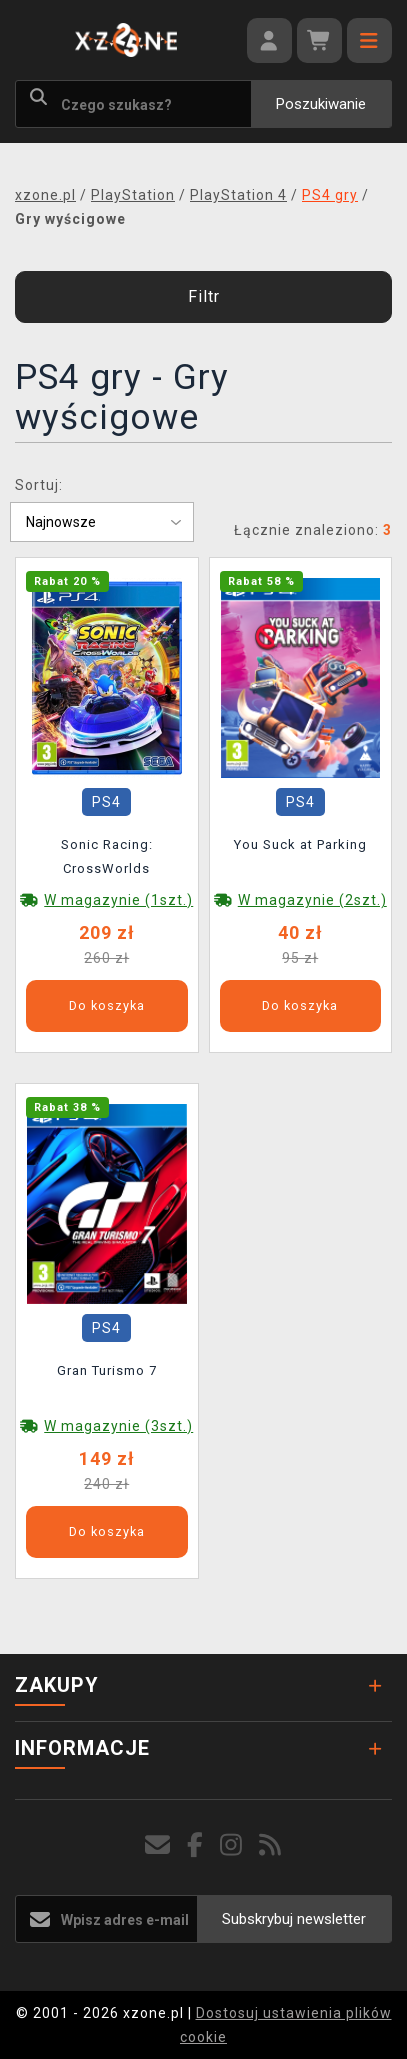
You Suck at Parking (300, 844)
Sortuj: (39, 485)
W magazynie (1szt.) (118, 900)
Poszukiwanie (321, 104)
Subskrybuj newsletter (294, 1919)
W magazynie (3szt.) (118, 1426)
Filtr (204, 296)
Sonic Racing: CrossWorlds (107, 856)
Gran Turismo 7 (107, 1370)
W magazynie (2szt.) (312, 900)
